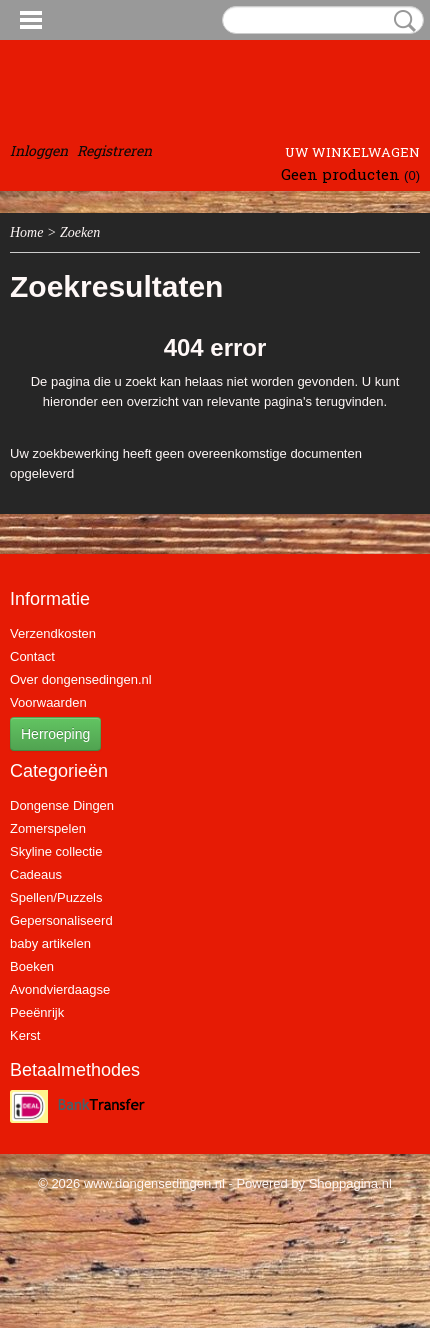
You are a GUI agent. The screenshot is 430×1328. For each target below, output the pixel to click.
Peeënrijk (37, 1012)
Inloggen (39, 150)
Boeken (32, 966)
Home (26, 232)
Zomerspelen (48, 828)
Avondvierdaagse (60, 989)
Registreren (114, 150)
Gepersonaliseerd (61, 920)
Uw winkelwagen (352, 152)
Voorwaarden (48, 702)
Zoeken (401, 21)
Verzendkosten (53, 633)
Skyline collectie (56, 851)
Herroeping (55, 734)
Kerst (25, 1035)
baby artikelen (50, 943)
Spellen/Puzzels (56, 897)
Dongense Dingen (62, 805)
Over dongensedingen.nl (81, 679)
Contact (32, 656)
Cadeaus (36, 874)
